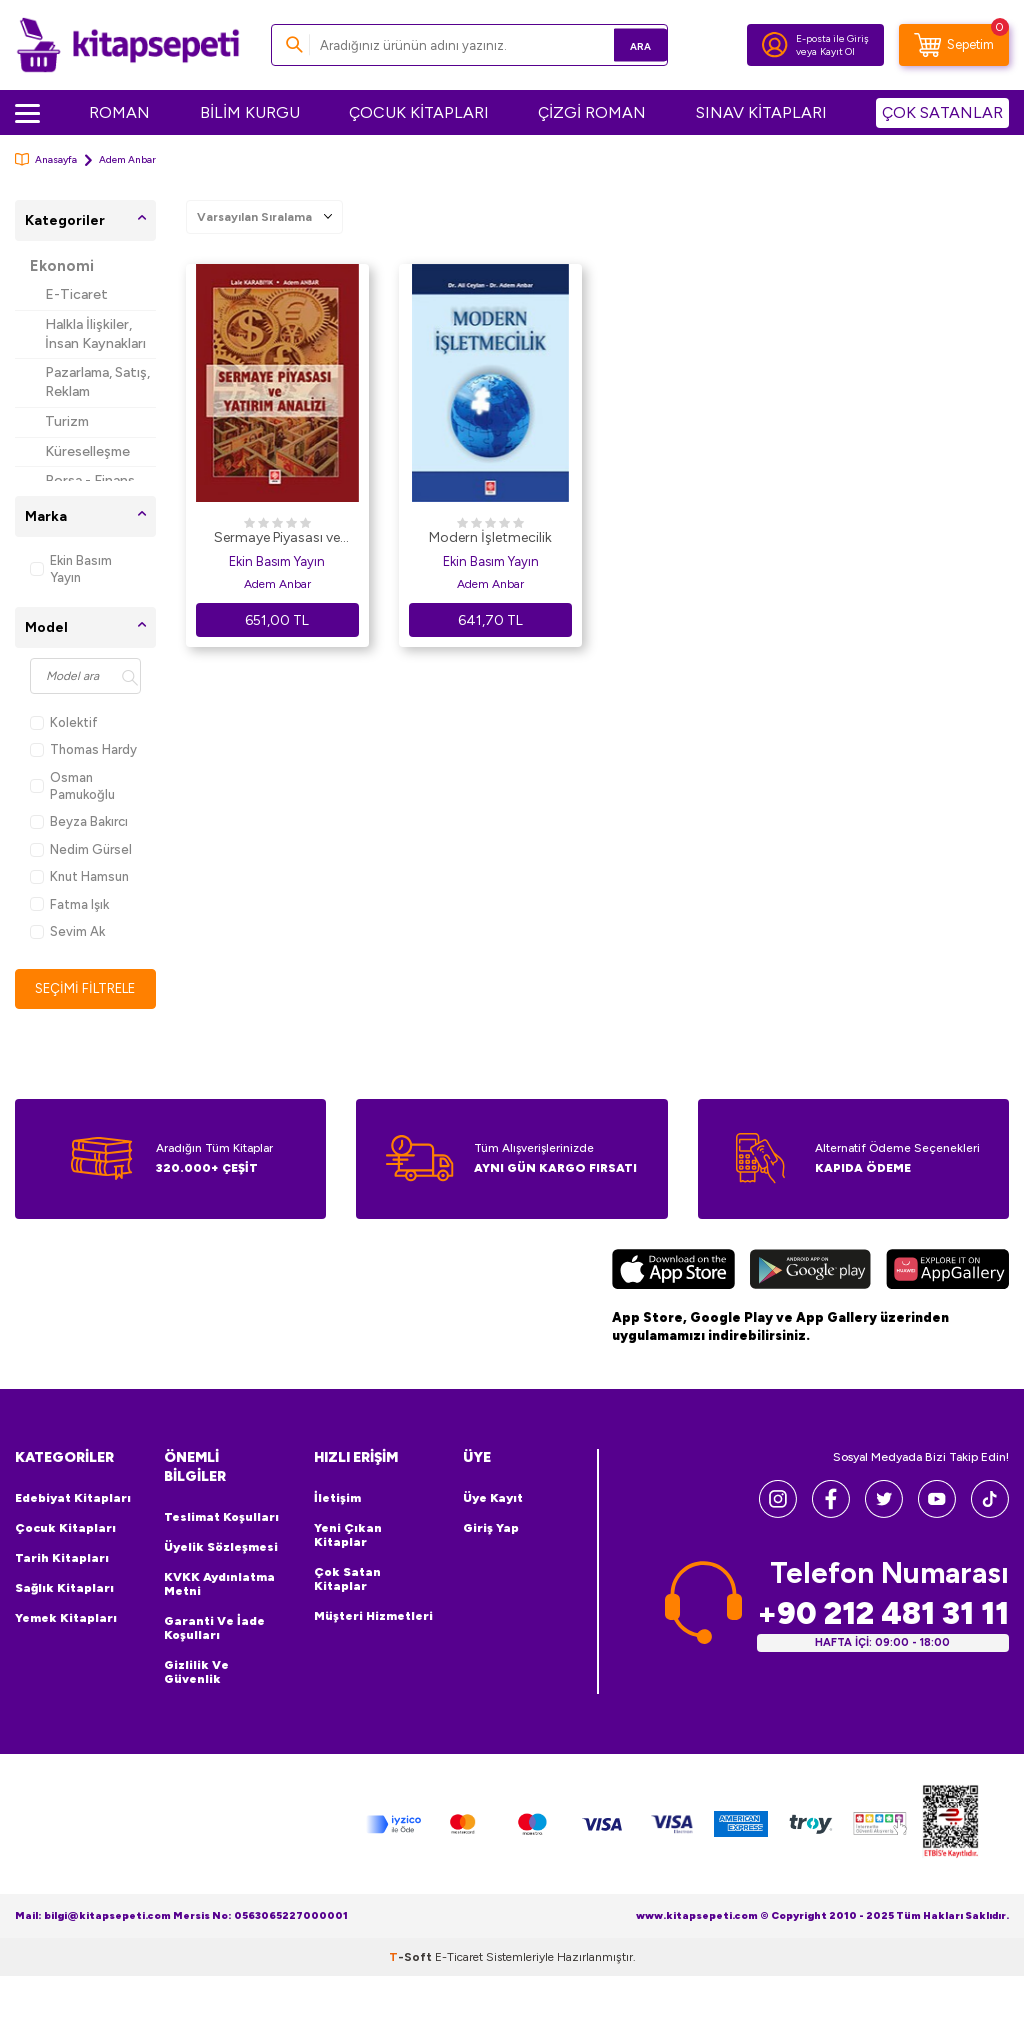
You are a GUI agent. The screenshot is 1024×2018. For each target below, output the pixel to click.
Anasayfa (46, 159)
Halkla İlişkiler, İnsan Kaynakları (95, 334)
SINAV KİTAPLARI (761, 112)
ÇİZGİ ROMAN (592, 112)
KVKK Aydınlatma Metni (219, 1585)
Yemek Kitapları (66, 1619)
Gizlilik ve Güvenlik (196, 1673)
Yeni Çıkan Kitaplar (348, 1536)
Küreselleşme (87, 451)
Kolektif (64, 722)
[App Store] (673, 1273)
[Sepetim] (954, 45)
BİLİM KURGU (250, 112)
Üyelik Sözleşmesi (221, 1548)
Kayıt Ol (837, 51)
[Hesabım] (775, 45)
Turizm (67, 421)
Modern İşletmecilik (490, 537)
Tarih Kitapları (62, 1559)
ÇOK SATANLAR (942, 112)
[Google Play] (810, 1273)
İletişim (337, 1499)
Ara (623, 44)
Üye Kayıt (493, 1499)
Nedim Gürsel (81, 849)
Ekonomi (62, 266)
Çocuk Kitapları (65, 1529)
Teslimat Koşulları (221, 1518)
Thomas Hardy (83, 749)
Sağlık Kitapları (64, 1589)
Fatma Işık (69, 904)
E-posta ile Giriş (832, 38)
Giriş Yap (491, 1529)
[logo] (128, 45)
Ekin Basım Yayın (71, 569)
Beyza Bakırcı (79, 821)
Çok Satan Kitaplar (347, 1580)
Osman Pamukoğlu (72, 786)
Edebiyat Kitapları (73, 1499)
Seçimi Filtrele (85, 988)
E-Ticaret (76, 294)
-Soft (412, 1958)
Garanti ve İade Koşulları (214, 1629)
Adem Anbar (277, 584)
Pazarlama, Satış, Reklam (97, 382)
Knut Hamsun (79, 876)
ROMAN (119, 112)
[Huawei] (947, 1273)
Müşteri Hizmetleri (373, 1617)
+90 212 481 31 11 (883, 1614)
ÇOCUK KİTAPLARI (419, 112)
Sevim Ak (67, 931)
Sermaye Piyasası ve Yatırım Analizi (277, 539)
